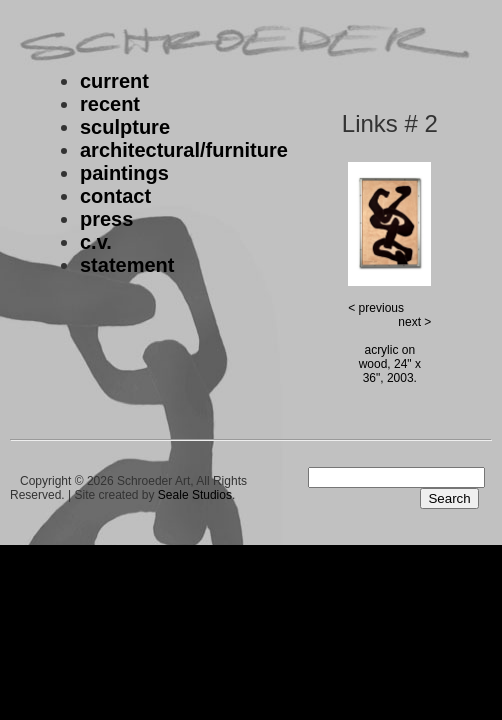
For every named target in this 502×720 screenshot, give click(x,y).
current (114, 81)
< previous (376, 308)
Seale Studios (195, 495)
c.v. (96, 242)
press (106, 219)
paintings (124, 173)
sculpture (125, 127)
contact (115, 196)
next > (414, 322)
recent (110, 104)
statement (127, 265)
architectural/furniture (184, 150)
